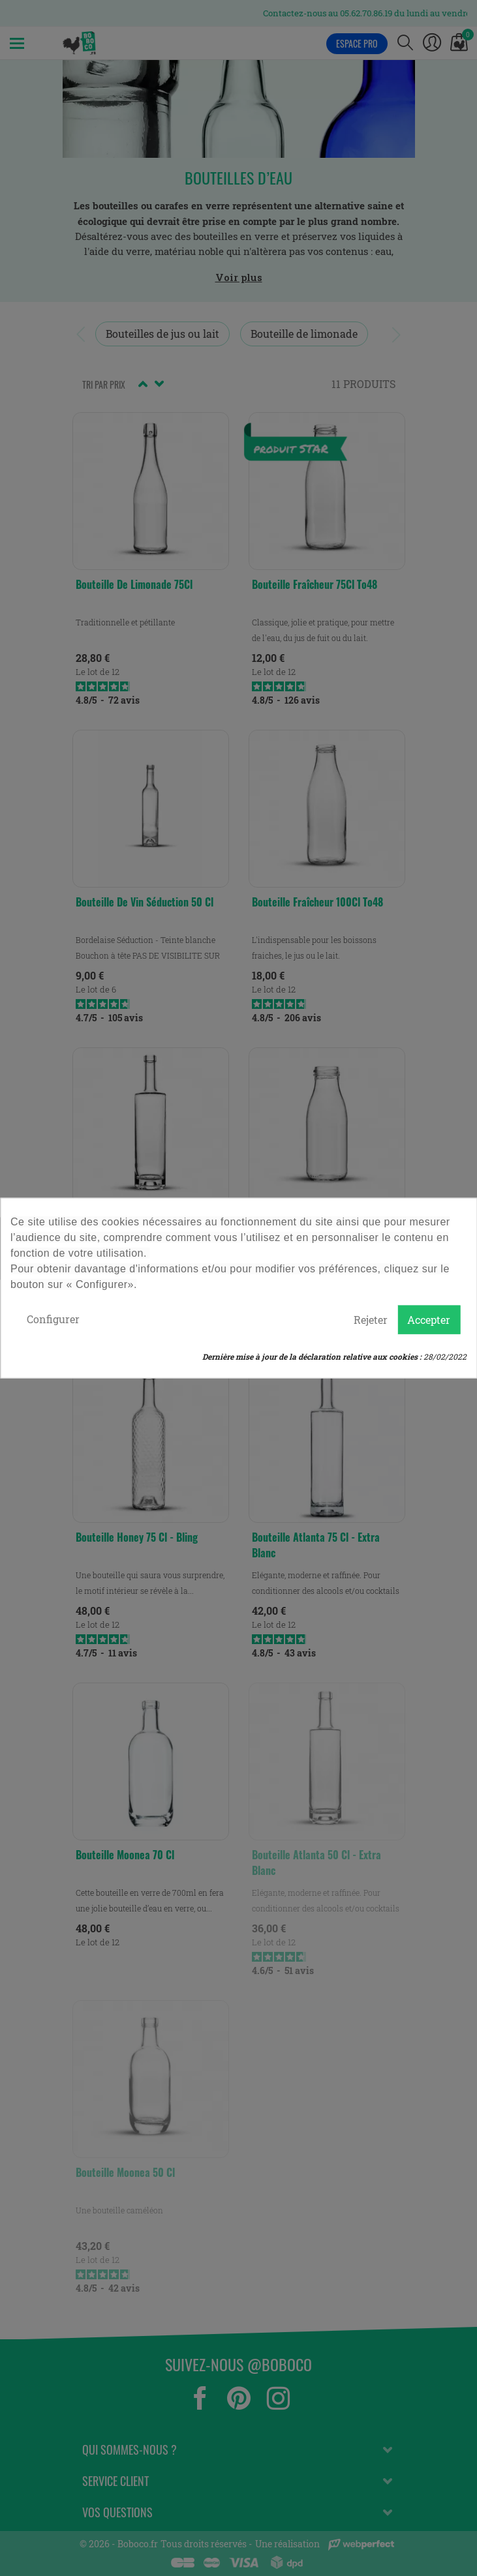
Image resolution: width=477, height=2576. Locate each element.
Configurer (53, 1319)
